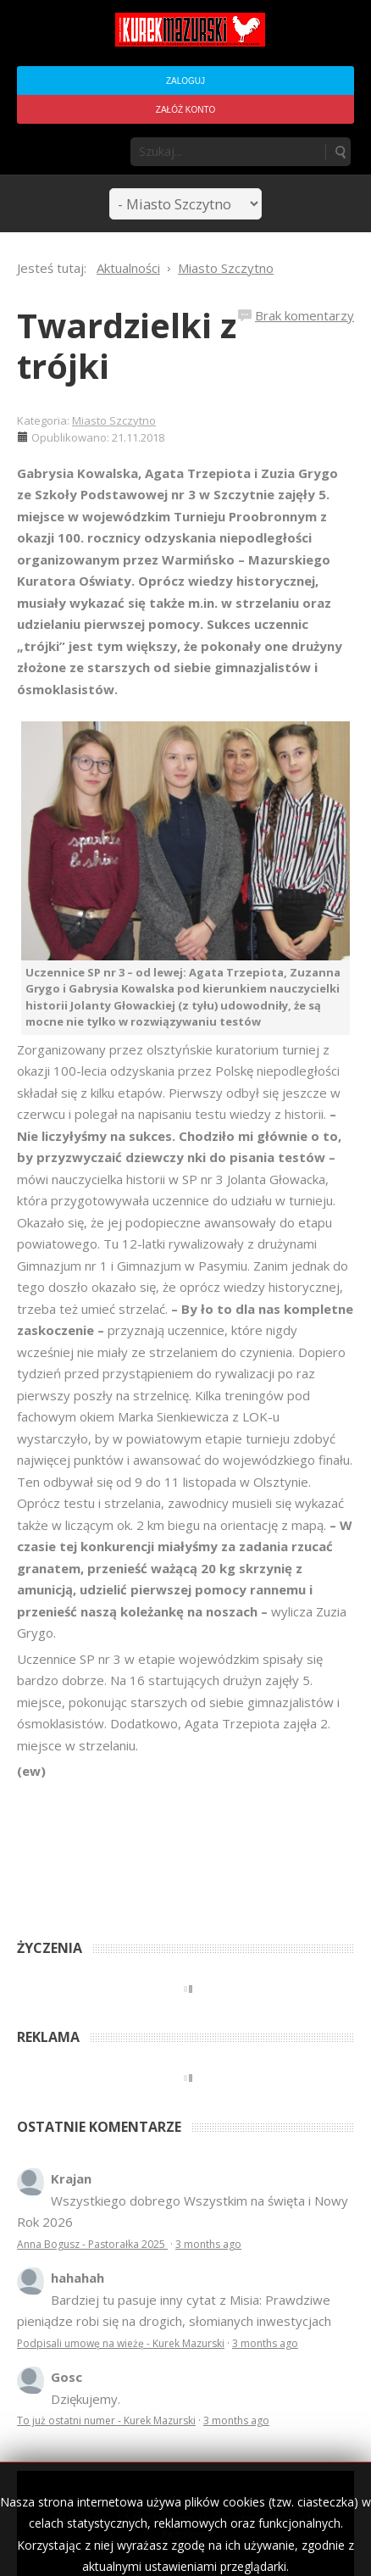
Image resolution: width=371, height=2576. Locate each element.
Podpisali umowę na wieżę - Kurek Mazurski (120, 2343)
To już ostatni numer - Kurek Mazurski (106, 2420)
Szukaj (339, 151)
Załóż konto (185, 109)
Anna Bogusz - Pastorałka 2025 (92, 2244)
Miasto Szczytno (114, 420)
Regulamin (187, 2534)
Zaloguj (185, 81)
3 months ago (208, 2244)
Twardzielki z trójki (126, 345)
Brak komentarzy (304, 315)
